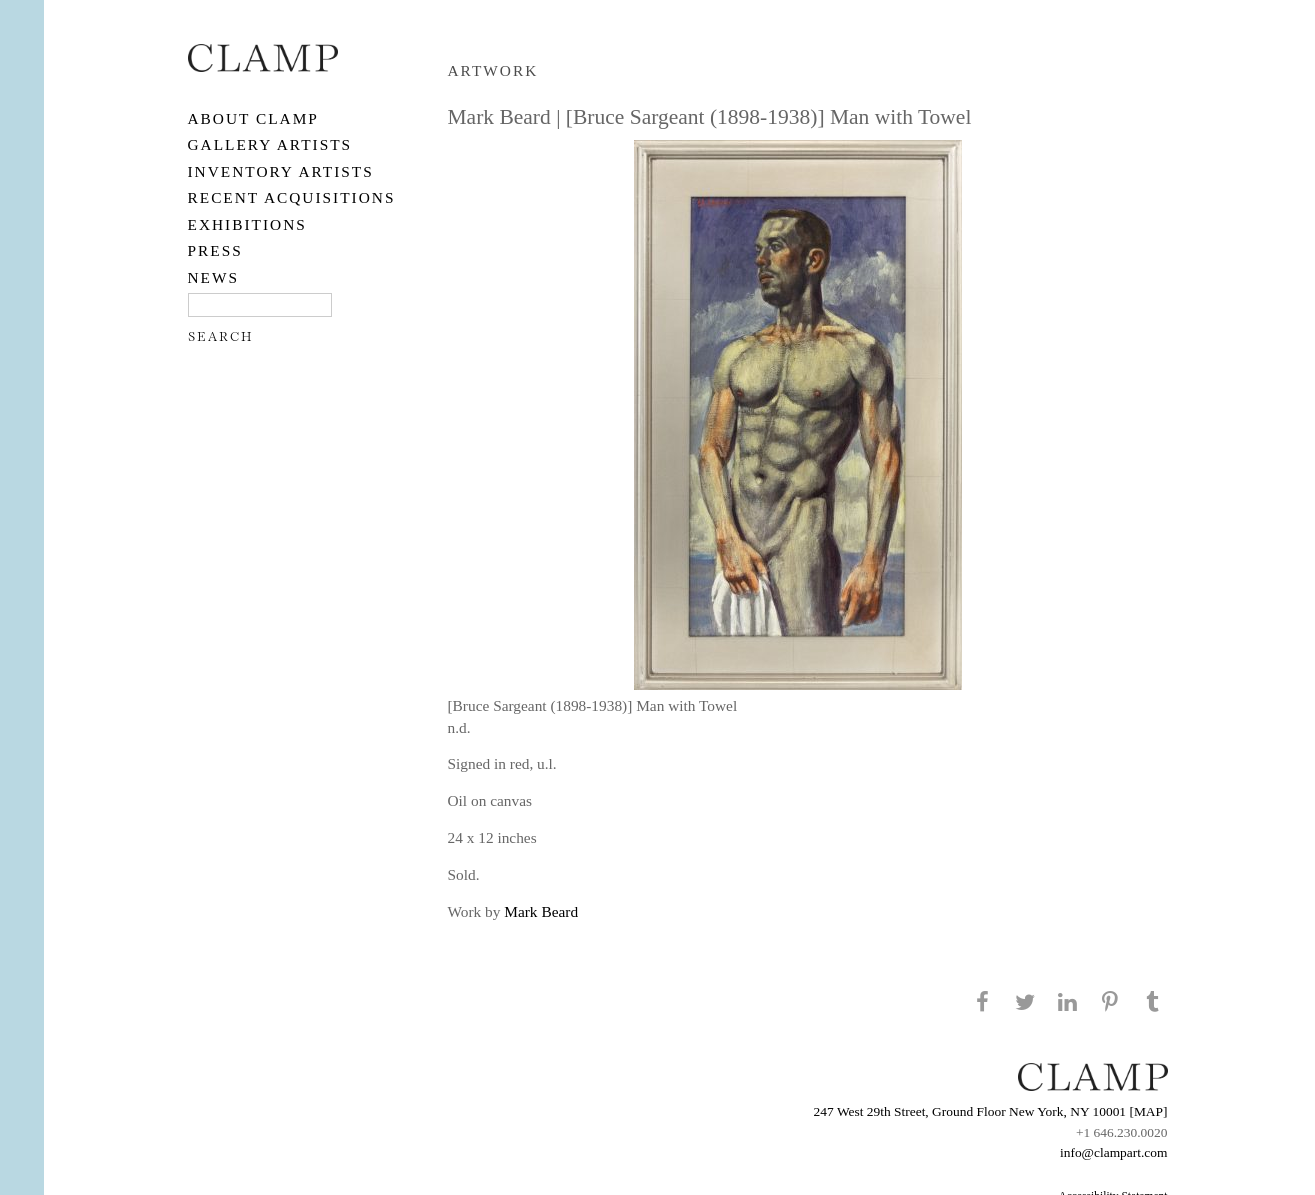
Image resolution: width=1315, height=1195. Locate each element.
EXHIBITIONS (247, 224)
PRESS (215, 250)
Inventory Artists (281, 171)
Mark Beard (541, 911)
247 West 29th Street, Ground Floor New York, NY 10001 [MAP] (991, 1111)
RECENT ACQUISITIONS (292, 197)
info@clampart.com (1114, 1152)
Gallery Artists (270, 144)
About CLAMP (253, 118)
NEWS (214, 277)
